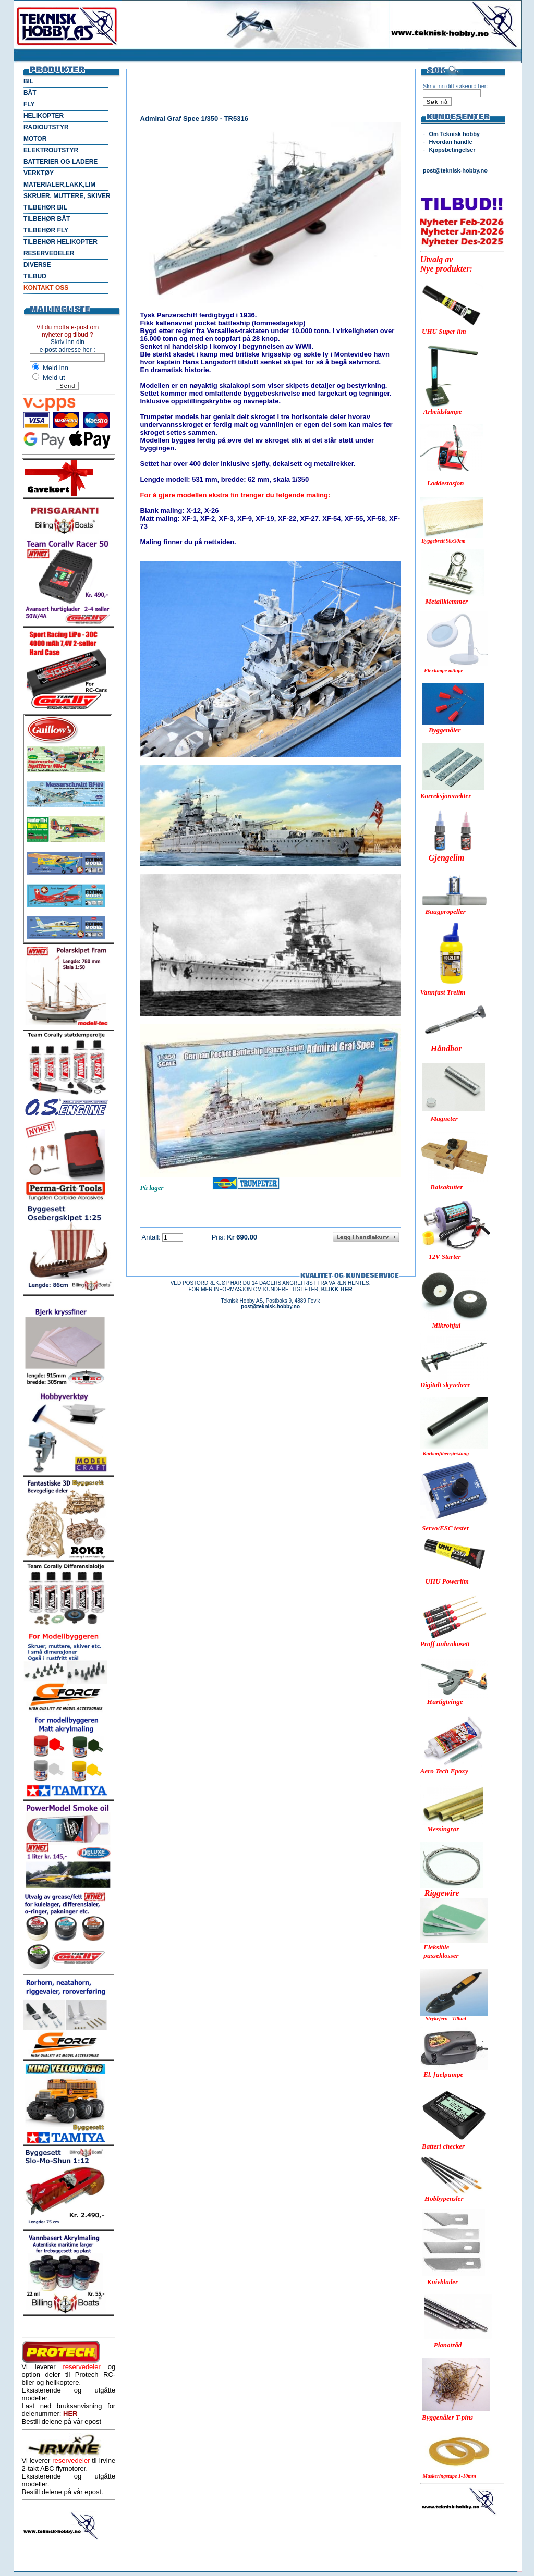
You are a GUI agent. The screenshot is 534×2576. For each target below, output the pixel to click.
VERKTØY (38, 173)
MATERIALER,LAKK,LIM (59, 184)
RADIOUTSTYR (46, 127)
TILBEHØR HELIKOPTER (60, 242)
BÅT (30, 92)
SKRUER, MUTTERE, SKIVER (67, 196)
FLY (29, 104)
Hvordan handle (450, 142)
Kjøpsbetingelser (452, 149)
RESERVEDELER (49, 253)
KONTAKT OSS (45, 287)
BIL (28, 81)
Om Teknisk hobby (454, 134)
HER (70, 2414)
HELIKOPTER (43, 115)
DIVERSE (37, 264)
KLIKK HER (337, 1289)
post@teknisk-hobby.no (455, 170)
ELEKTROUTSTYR (50, 150)
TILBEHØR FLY (45, 230)
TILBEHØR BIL (45, 207)
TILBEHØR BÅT (46, 219)
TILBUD (34, 276)
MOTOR (34, 138)
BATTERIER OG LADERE (60, 161)
